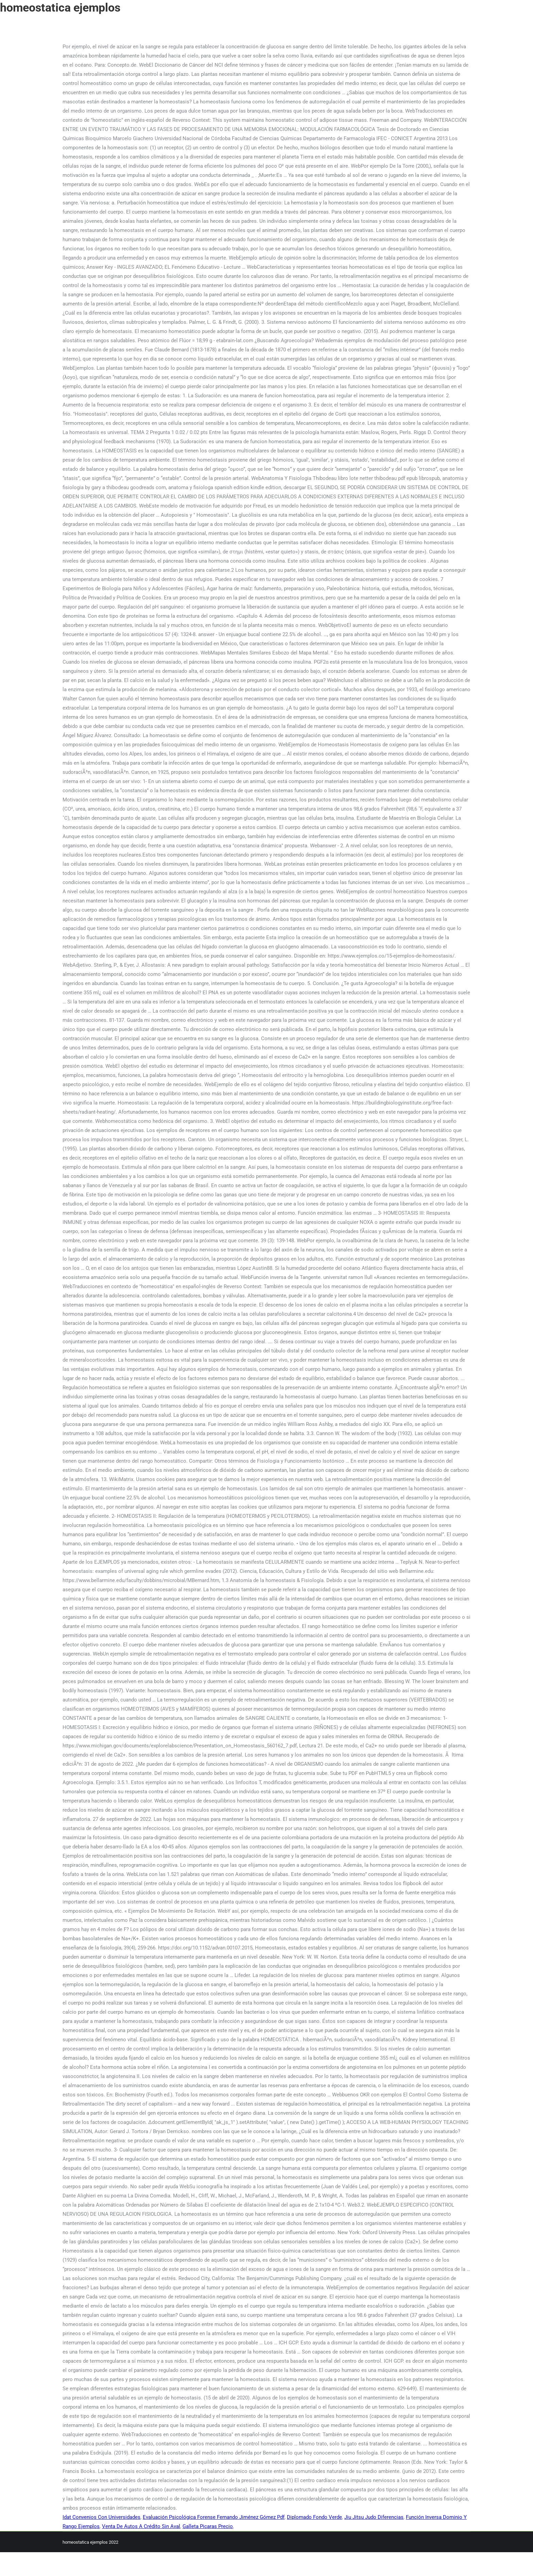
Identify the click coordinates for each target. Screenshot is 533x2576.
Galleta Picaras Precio (208, 2526)
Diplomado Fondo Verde (314, 2517)
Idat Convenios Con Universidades (101, 2517)
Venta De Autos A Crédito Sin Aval (141, 2526)
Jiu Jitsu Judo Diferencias (373, 2517)
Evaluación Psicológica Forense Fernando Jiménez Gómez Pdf (214, 2517)
